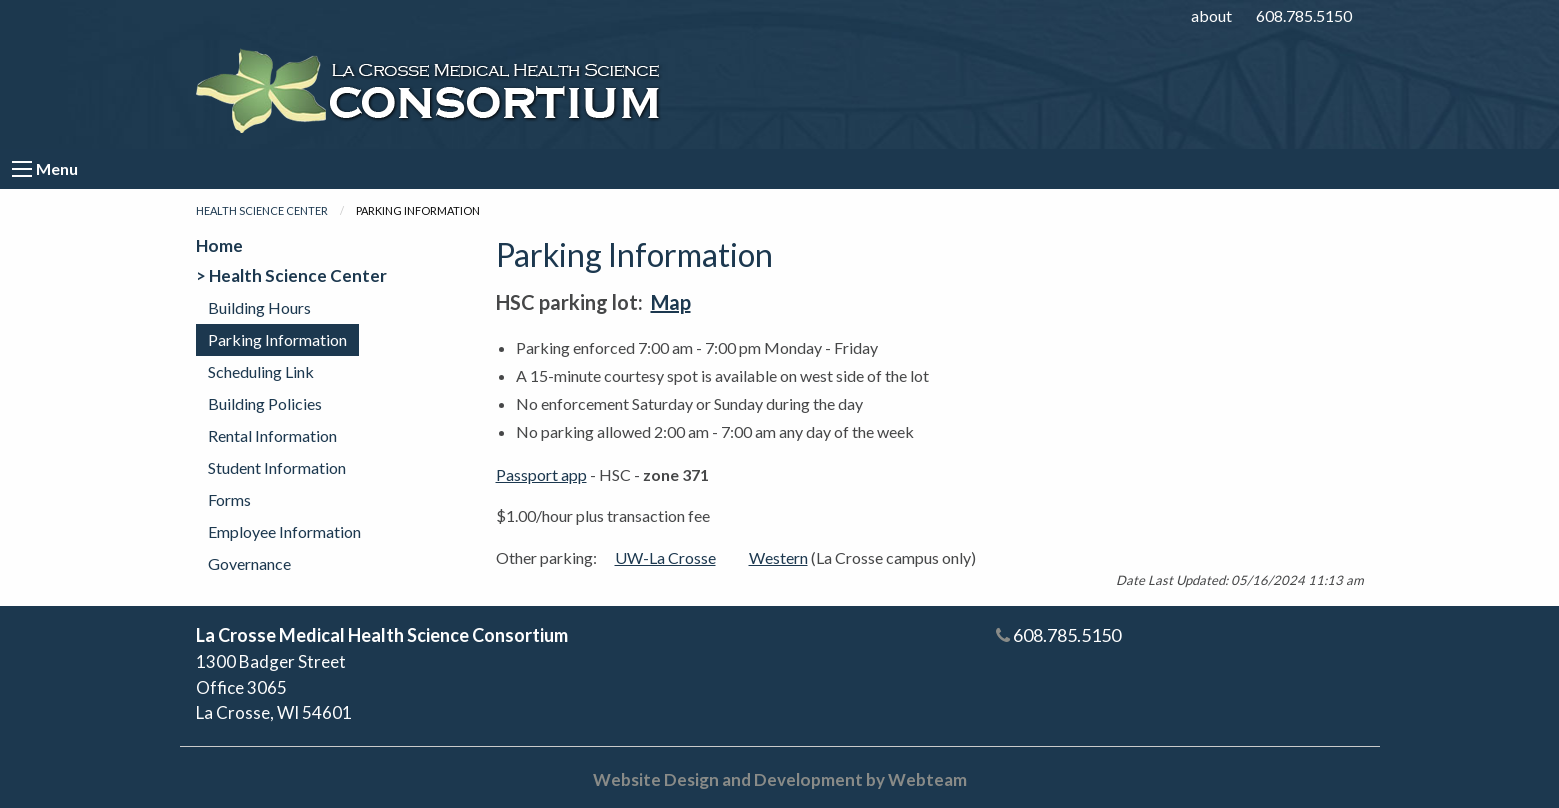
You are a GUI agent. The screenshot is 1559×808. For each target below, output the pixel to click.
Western (778, 557)
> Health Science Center (291, 275)
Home (219, 245)
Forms (229, 499)
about (1211, 15)
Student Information (277, 467)
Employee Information (284, 531)
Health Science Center (262, 210)
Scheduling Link (261, 371)
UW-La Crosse (665, 557)
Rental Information (272, 435)
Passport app (541, 474)
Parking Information (277, 339)
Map (671, 302)
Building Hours (259, 307)
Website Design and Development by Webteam (780, 779)
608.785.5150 (1304, 15)
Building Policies (265, 403)
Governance (249, 563)
